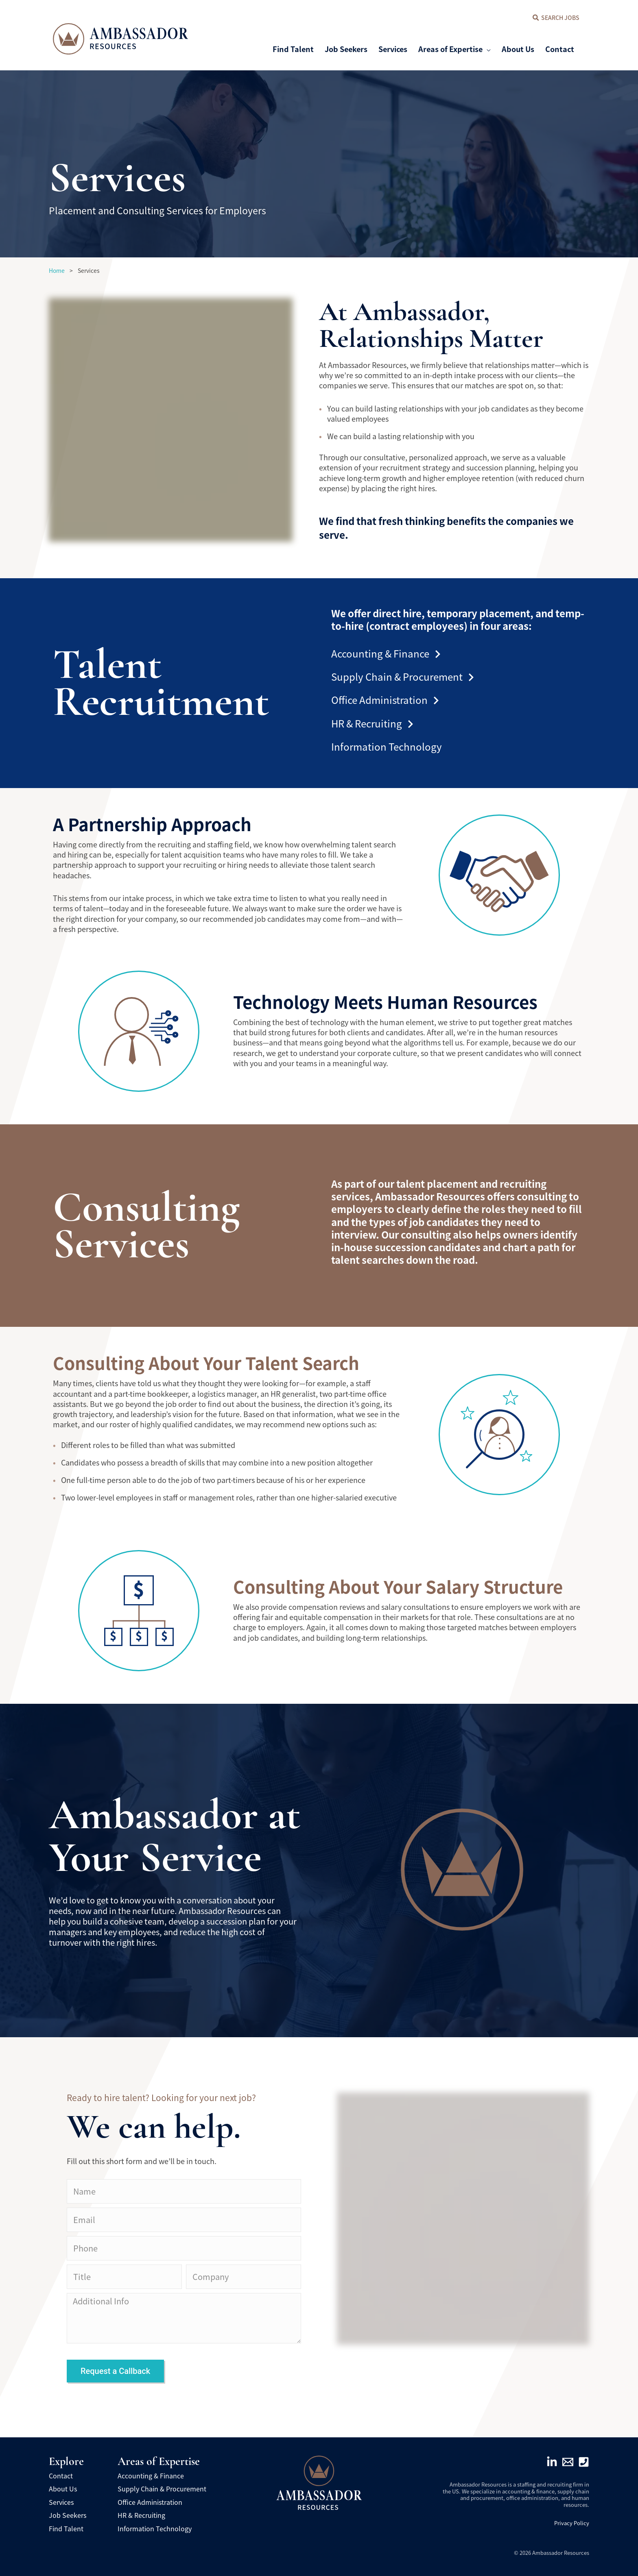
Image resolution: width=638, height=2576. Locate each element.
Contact (61, 2475)
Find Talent (66, 2528)
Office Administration (385, 699)
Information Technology (386, 746)
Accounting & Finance (385, 653)
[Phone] (583, 2461)
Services (61, 2502)
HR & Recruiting (372, 723)
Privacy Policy (571, 2523)
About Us (63, 2488)
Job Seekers (67, 2515)
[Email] (567, 2461)
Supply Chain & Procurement (402, 676)
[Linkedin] (551, 2461)
